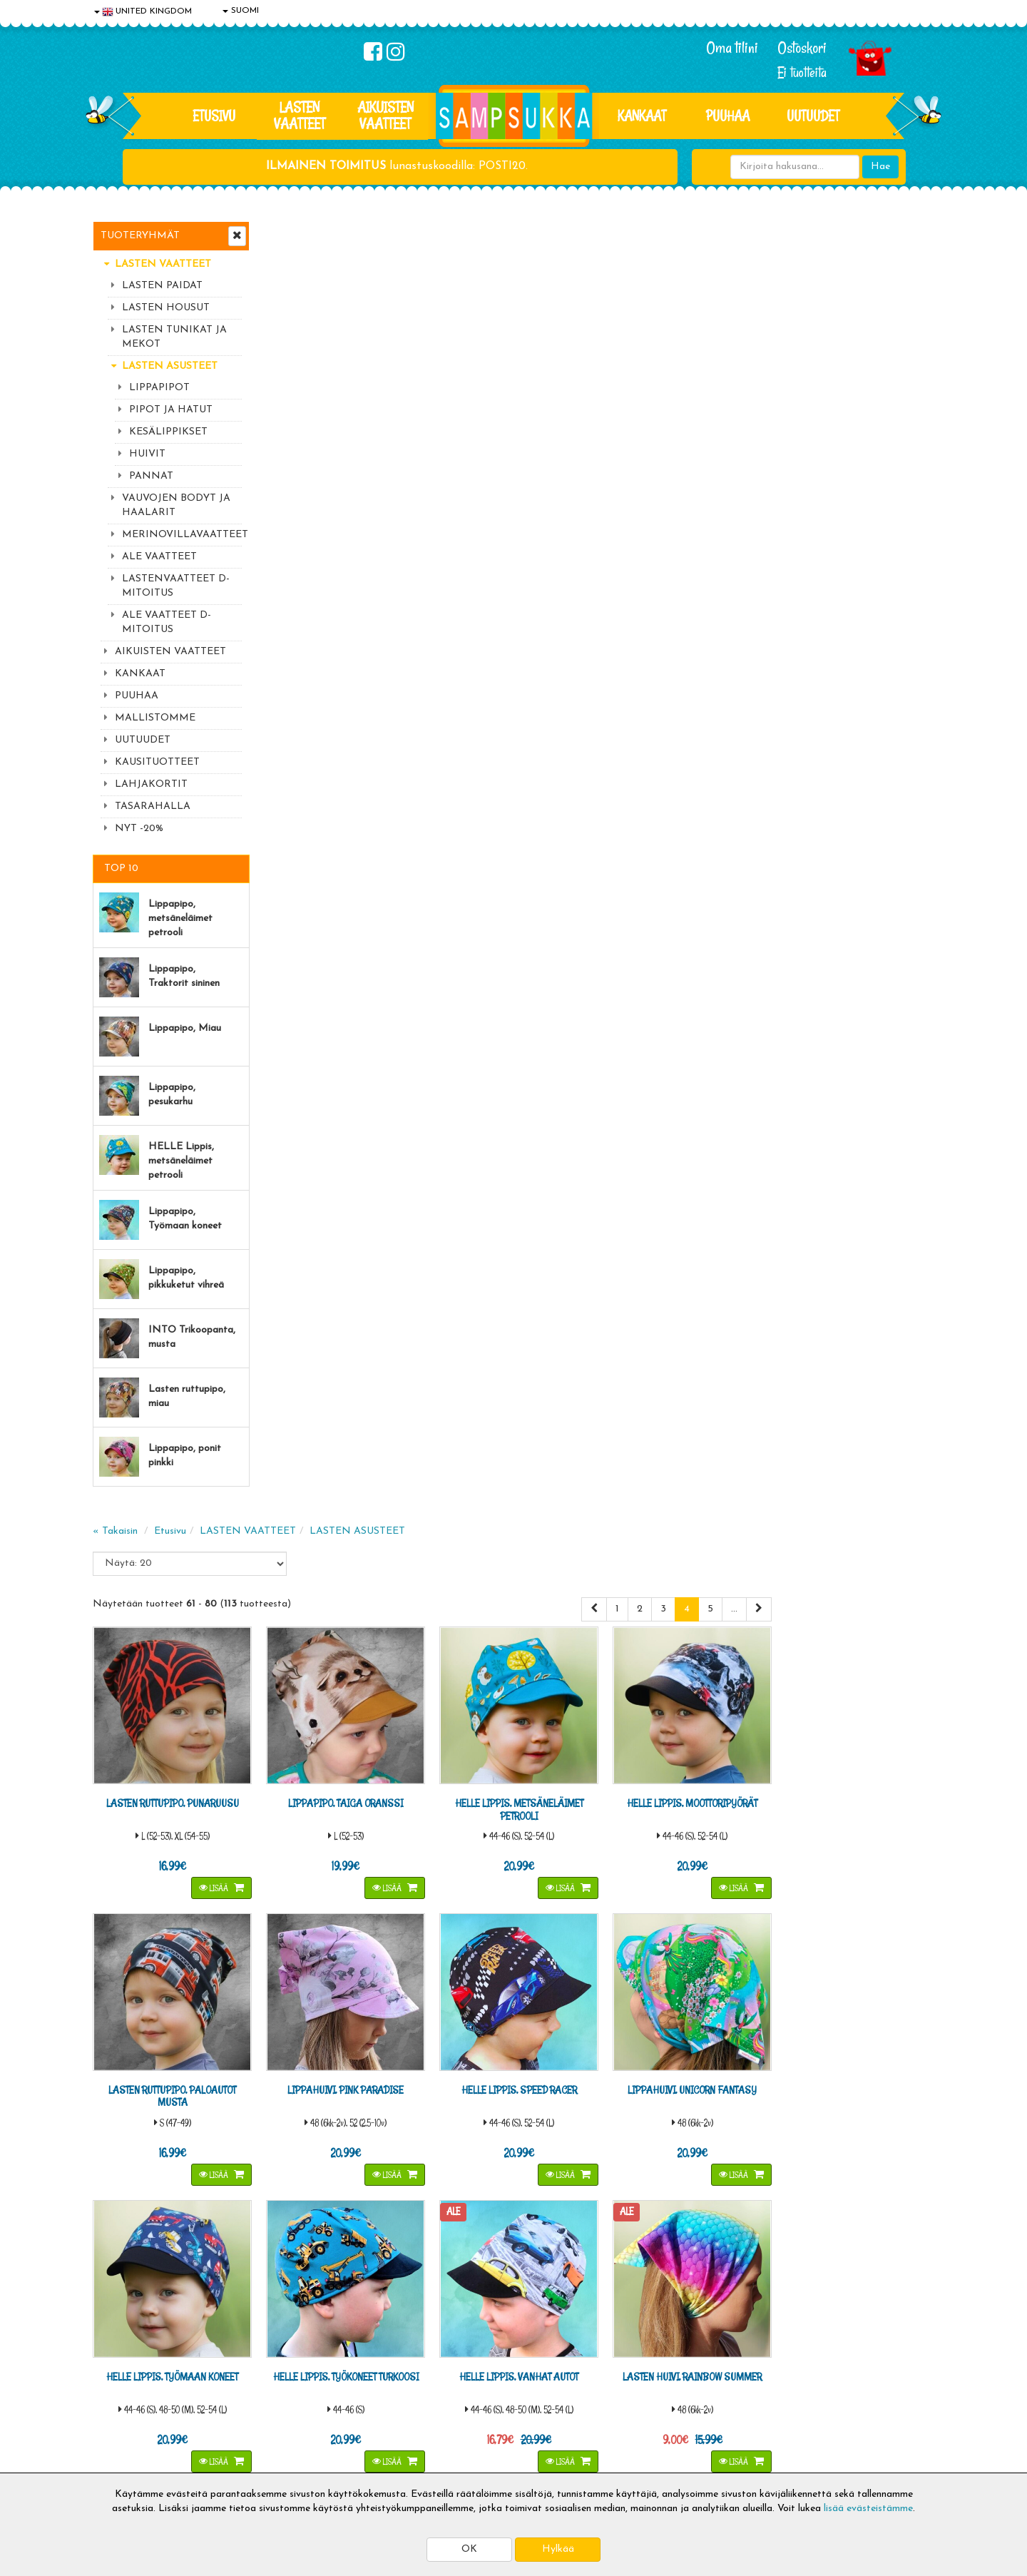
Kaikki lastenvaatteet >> (797, 2269)
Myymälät (117, 2436)
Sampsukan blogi (474, 2393)
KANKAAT (642, 115)
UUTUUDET (142, 740)
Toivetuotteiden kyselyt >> (800, 2254)
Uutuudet (813, 115)
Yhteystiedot (123, 2393)
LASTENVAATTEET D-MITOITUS (176, 586)
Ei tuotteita (802, 72)
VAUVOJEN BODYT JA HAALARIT (176, 505)
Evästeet (115, 2351)
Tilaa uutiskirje (355, 2256)
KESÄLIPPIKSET (168, 432)
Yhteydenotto (125, 2415)
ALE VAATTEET (159, 556)
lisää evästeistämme (868, 2508)
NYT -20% (139, 828)
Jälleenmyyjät (125, 2458)
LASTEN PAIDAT (162, 285)
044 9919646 (792, 2169)
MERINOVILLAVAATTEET (182, 534)
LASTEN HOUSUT (166, 307)
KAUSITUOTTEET (157, 762)
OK (469, 2549)
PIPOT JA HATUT (171, 409)
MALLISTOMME (155, 718)
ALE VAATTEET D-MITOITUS (166, 622)
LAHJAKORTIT (151, 784)
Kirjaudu (455, 2351)
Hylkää (558, 2549)
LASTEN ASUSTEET (170, 366)
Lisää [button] (383, 606)
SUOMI (241, 10)
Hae (880, 166)
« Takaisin (286, 251)
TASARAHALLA (152, 806)
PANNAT (151, 476)
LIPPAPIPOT (159, 387)
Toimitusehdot (297, 2372)
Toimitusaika (294, 2351)
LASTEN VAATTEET (299, 115)
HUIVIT (147, 454)
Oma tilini (732, 47)
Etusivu (214, 115)
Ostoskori (802, 47)
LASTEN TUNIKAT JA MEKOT (174, 337)
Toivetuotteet (296, 2393)
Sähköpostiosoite (352, 2197)
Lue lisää (683, 2165)
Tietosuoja (118, 2372)
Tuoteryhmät (140, 235)
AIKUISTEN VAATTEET (385, 115)
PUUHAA (728, 115)
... (897, 329)
